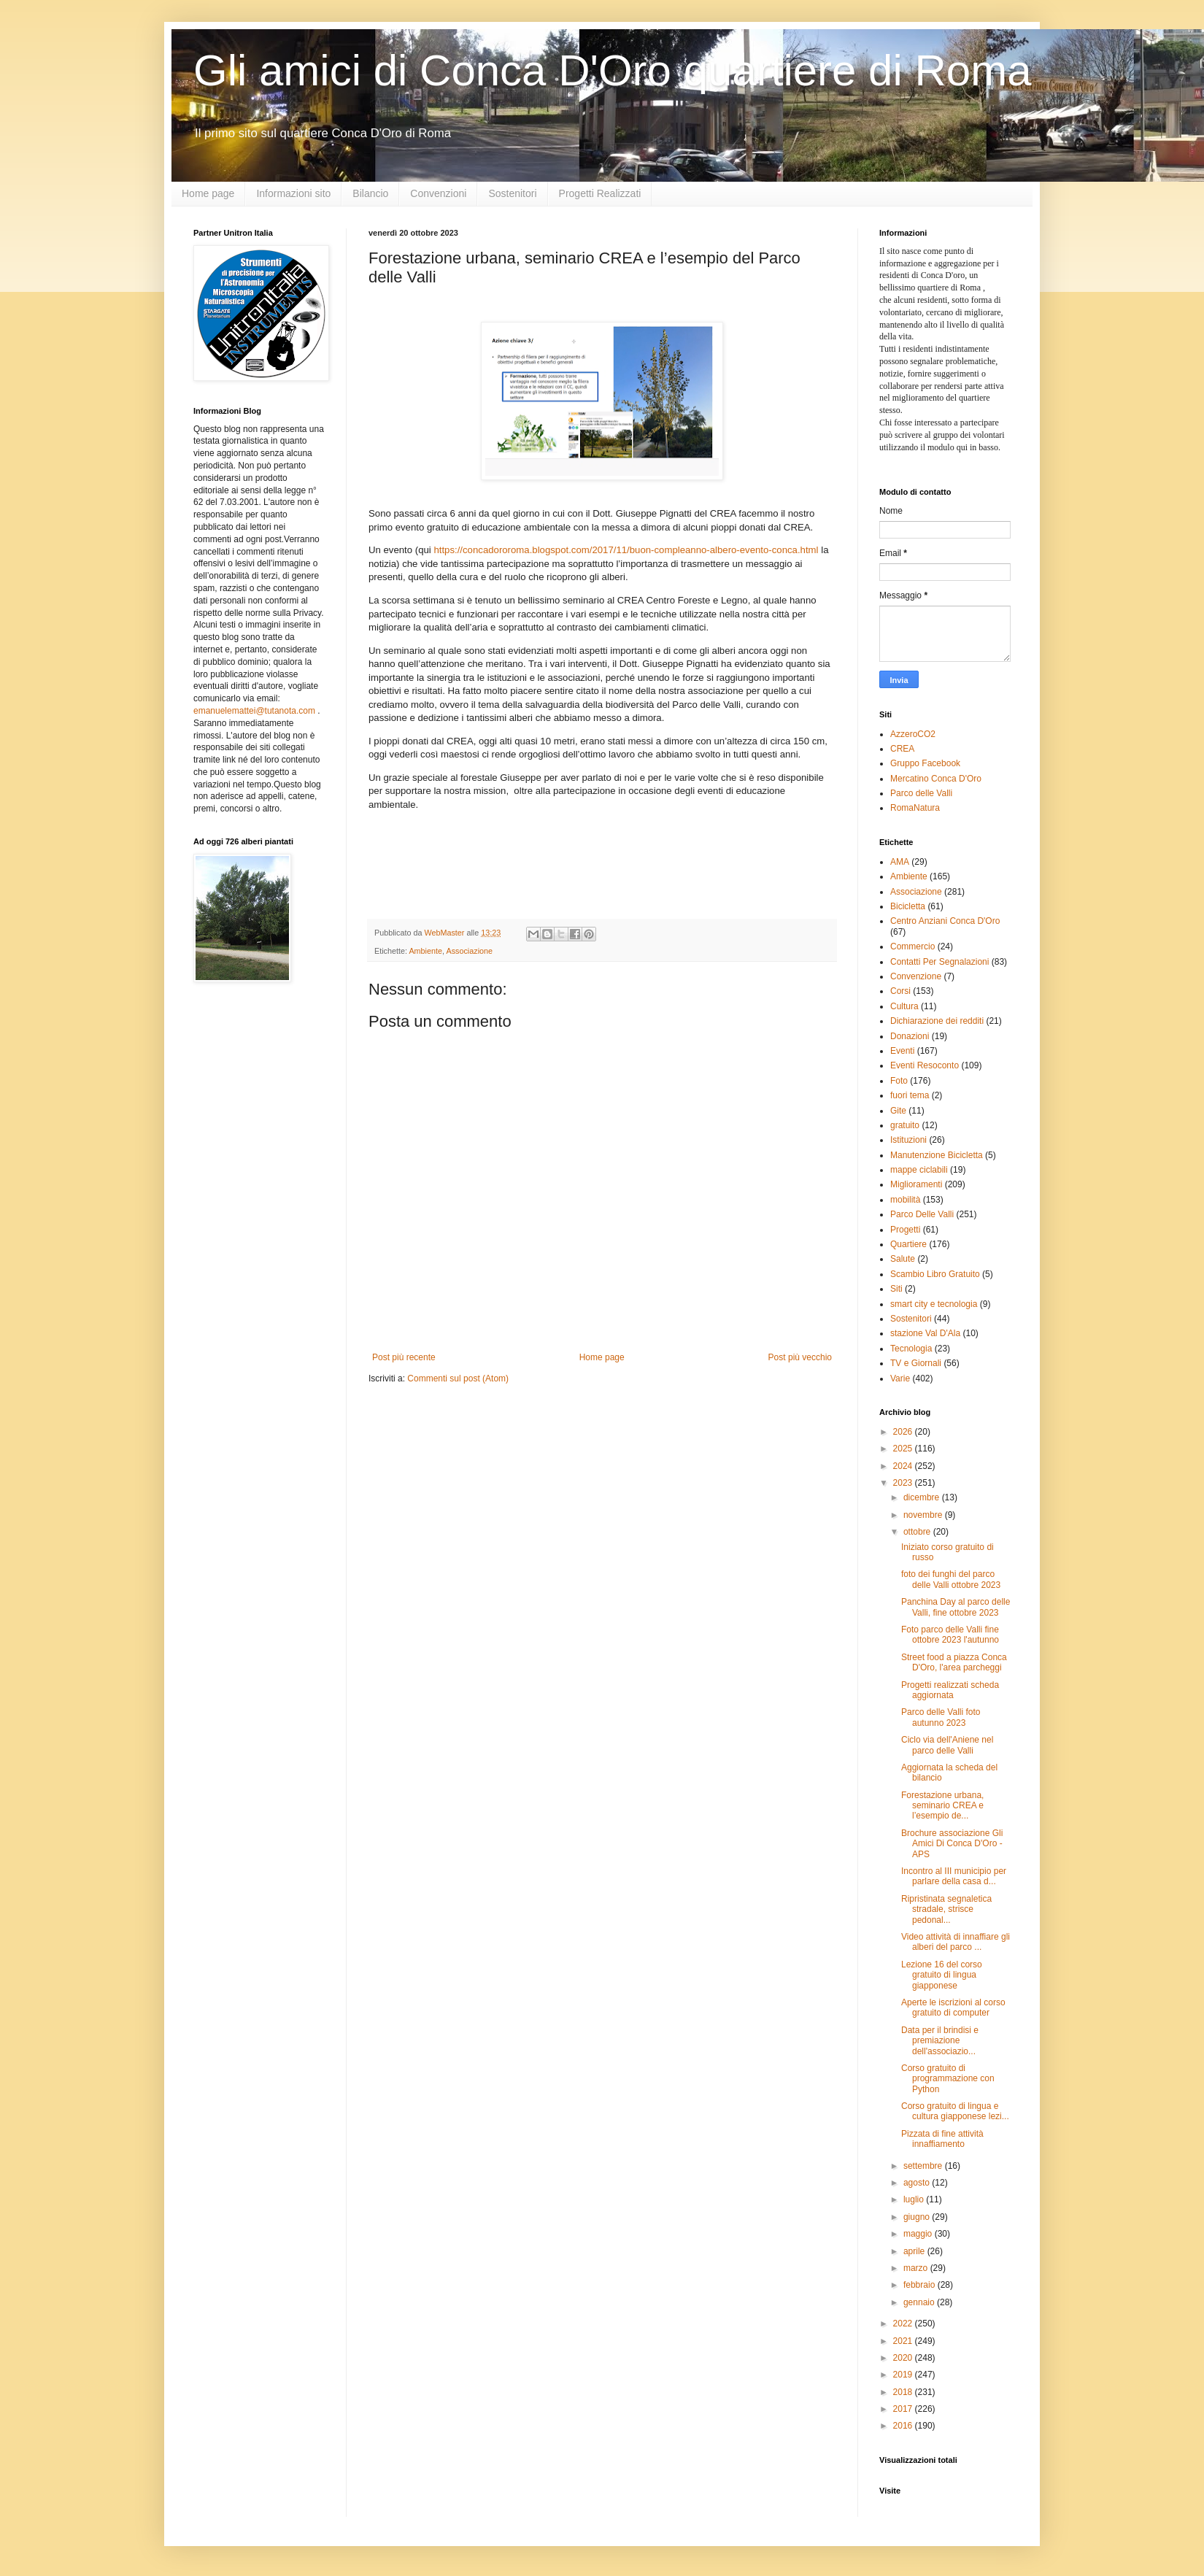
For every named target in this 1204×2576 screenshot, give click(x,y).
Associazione (469, 950)
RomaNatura (915, 808)
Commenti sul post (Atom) (458, 1378)
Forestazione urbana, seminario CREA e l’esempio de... (942, 1805)
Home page (208, 193)
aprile (915, 2251)
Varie (900, 1378)
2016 (904, 2426)
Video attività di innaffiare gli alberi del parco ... (955, 1942)
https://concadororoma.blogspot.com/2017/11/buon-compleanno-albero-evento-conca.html (625, 549)
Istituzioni (908, 1140)
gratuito (904, 1125)
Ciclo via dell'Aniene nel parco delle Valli (947, 1745)
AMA (899, 862)
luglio (914, 2199)
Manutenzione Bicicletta (936, 1155)
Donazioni (909, 1036)
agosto (917, 2183)
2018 (904, 2392)
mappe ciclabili (919, 1170)
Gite (898, 1111)
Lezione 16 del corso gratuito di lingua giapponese (941, 1975)
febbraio (920, 2285)
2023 (904, 1483)
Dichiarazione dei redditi (937, 1021)
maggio (919, 2234)
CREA (902, 749)
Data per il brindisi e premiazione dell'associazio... (940, 2040)
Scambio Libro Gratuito (935, 1274)
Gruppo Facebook (925, 763)
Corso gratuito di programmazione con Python (948, 2078)
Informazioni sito (293, 193)
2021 (904, 2341)
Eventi (902, 1051)
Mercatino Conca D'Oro (935, 779)
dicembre (922, 1497)
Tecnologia (911, 1348)
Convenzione (915, 976)
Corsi (900, 991)
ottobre (918, 1532)
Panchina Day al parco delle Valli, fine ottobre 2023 (955, 1607)
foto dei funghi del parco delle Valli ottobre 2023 (950, 1579)
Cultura (904, 1006)
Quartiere (908, 1244)
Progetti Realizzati (600, 193)
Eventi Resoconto (924, 1065)
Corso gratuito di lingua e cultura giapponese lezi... (955, 2111)
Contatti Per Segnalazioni (939, 962)
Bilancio (370, 193)
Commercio (912, 946)
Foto (899, 1081)
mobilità (905, 1200)
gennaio (920, 2302)
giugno (917, 2217)
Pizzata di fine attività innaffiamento (942, 2139)
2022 (904, 2323)
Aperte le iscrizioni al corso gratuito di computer (953, 2007)
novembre (924, 1515)
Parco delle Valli (921, 793)
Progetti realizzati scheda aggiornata (950, 1690)
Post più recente (404, 1357)
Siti (896, 1289)
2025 (904, 1448)
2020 (904, 2358)
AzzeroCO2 (912, 734)
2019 (904, 2374)
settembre (924, 2166)
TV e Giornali (915, 1363)
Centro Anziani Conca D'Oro (945, 921)
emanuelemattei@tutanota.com (254, 711)
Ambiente (425, 950)
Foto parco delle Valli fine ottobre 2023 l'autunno (950, 1634)
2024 (904, 1466)
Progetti (905, 1230)
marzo (916, 2268)
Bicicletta (907, 906)
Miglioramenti (916, 1184)
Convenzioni (438, 193)
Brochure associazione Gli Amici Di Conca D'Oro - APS (952, 1843)
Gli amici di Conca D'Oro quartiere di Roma (612, 70)
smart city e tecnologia (933, 1304)
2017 (904, 2409)
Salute (902, 1259)
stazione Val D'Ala (925, 1333)
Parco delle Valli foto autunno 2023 (941, 1717)
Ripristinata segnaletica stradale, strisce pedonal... (946, 1909)
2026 (904, 1432)
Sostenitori (512, 193)
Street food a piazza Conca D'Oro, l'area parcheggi (954, 1662)
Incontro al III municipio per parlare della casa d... (953, 1876)
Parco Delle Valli (922, 1214)
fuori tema (909, 1095)
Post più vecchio (800, 1357)
